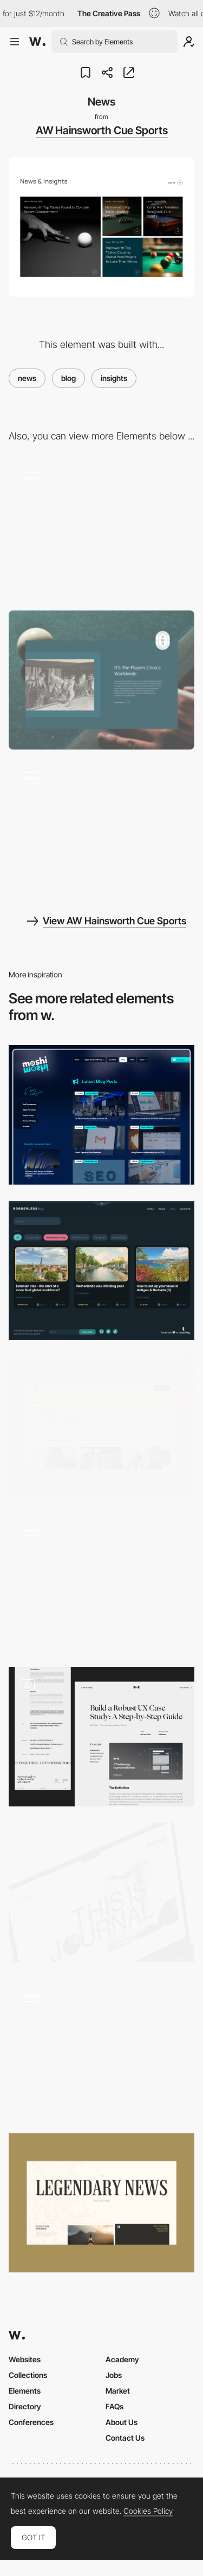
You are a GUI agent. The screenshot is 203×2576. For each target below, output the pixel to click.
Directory (25, 2406)
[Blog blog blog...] (101, 1736)
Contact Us (125, 2437)
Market (118, 2390)
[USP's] (101, 529)
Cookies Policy (148, 2511)
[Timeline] (101, 829)
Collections (28, 2375)
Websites (25, 2359)
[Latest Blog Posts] (101, 1114)
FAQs (114, 2406)
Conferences (31, 2422)
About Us (121, 2422)
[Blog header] (101, 1892)
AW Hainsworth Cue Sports (102, 130)
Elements (25, 2390)
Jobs (114, 2375)
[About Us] (101, 680)
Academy (122, 2359)
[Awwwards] (37, 41)
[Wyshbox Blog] (101, 1581)
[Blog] (101, 1270)
